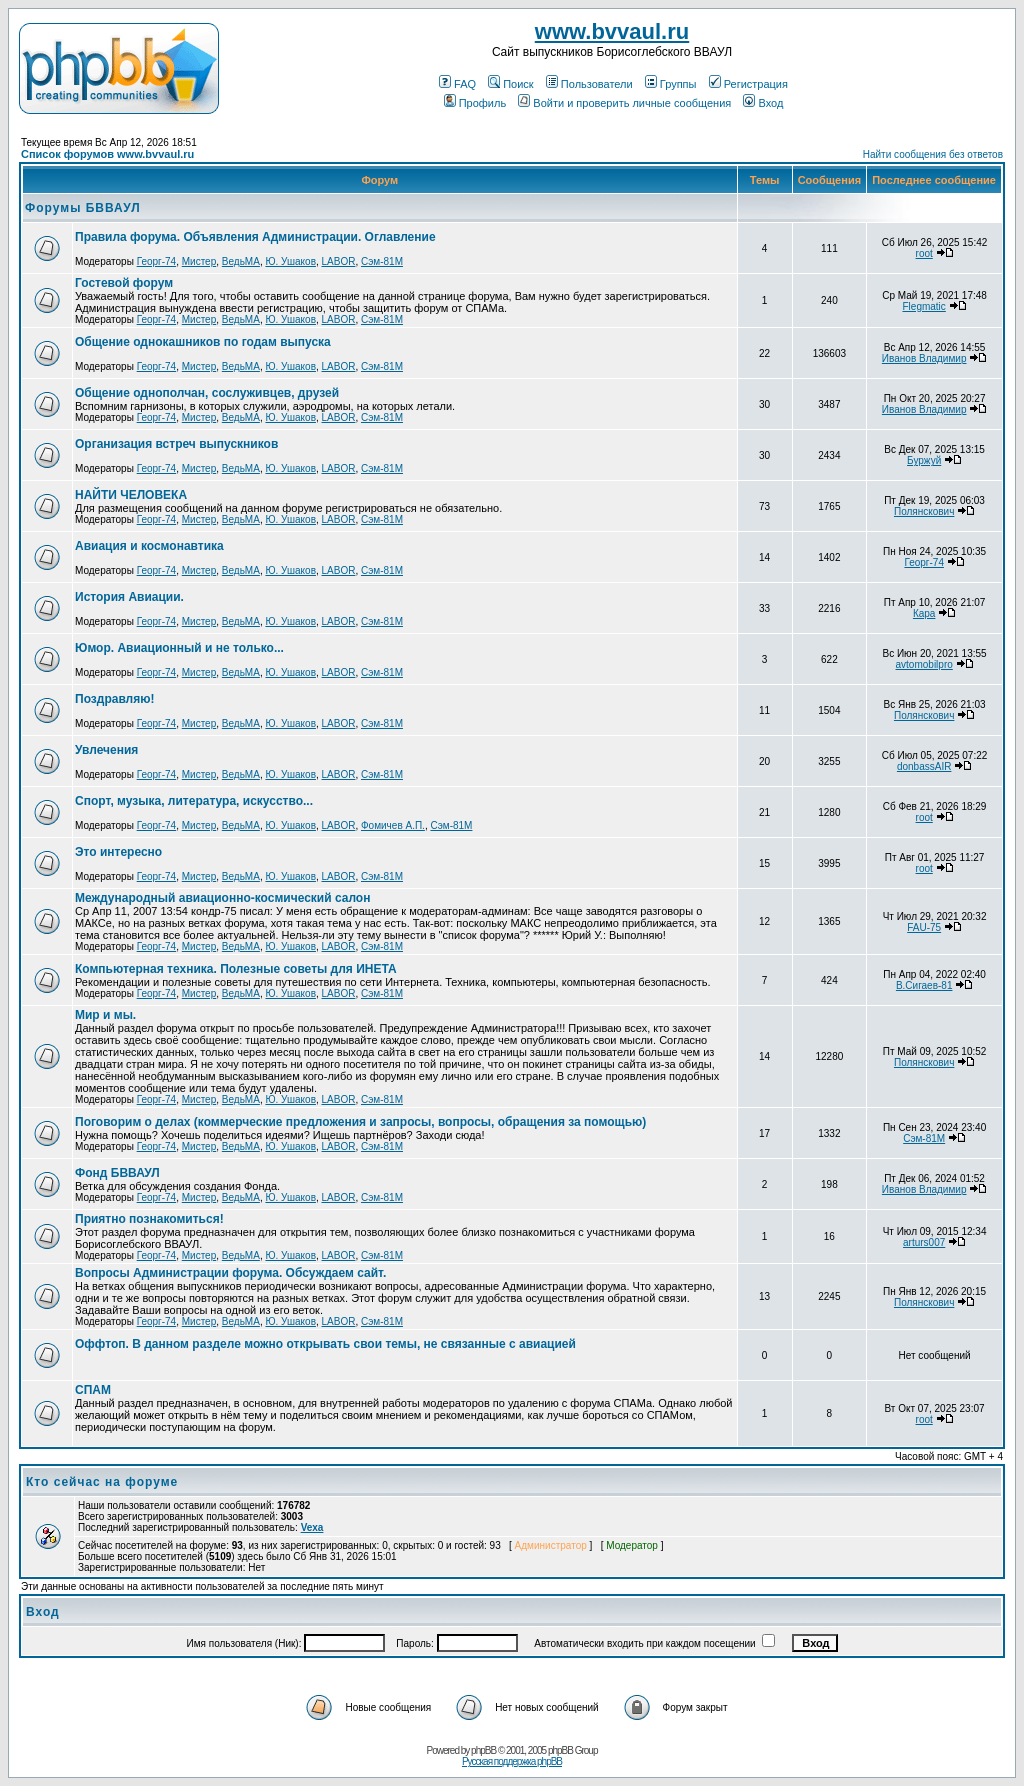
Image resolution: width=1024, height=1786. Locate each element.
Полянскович (924, 511)
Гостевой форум (124, 283)
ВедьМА (241, 261)
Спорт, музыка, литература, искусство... (194, 801)
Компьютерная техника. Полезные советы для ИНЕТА (236, 969)
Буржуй (924, 460)
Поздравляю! (114, 699)
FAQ (457, 84)
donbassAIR (924, 766)
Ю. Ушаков (290, 261)
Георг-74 (157, 261)
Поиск (510, 84)
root (924, 253)
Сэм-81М (382, 261)
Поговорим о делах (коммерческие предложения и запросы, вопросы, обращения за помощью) (360, 1122)
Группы (671, 84)
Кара (924, 613)
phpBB (483, 1750)
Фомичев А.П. (393, 825)
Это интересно (118, 852)
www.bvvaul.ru (612, 31)
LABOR (339, 261)
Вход (763, 103)
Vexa (312, 1527)
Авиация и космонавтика (149, 546)
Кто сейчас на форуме (102, 1482)
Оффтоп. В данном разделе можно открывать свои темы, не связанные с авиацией (325, 1344)
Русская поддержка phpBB (512, 1761)
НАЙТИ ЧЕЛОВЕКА (131, 495)
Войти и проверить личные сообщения (624, 103)
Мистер (199, 261)
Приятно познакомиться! (149, 1219)
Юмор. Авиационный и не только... (179, 648)
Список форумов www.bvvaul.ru (107, 154)
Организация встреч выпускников (176, 444)
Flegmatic (923, 306)
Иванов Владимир (924, 358)
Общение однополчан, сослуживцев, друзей (207, 393)
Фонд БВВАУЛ (117, 1173)
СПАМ (93, 1390)
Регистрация (748, 84)
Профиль (475, 103)
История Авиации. (129, 597)
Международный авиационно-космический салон (222, 898)
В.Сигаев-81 (924, 985)
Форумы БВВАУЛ (83, 208)
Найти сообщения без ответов (933, 154)
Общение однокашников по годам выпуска (203, 342)
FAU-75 (924, 927)
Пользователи (589, 84)
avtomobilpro (924, 664)
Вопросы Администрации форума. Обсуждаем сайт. (230, 1273)
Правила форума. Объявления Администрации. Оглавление (255, 237)
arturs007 (924, 1242)
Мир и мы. (105, 1015)
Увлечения (106, 750)
